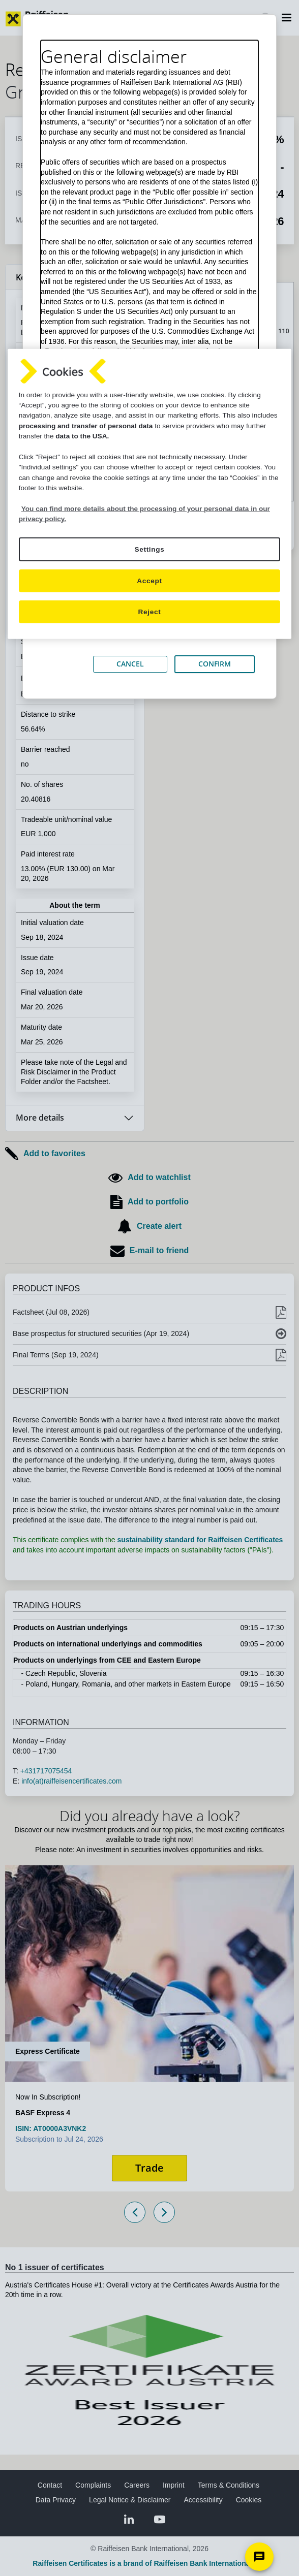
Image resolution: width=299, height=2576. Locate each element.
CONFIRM (214, 664)
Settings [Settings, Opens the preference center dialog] (149, 549)
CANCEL (130, 664)
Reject (149, 612)
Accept (149, 580)
